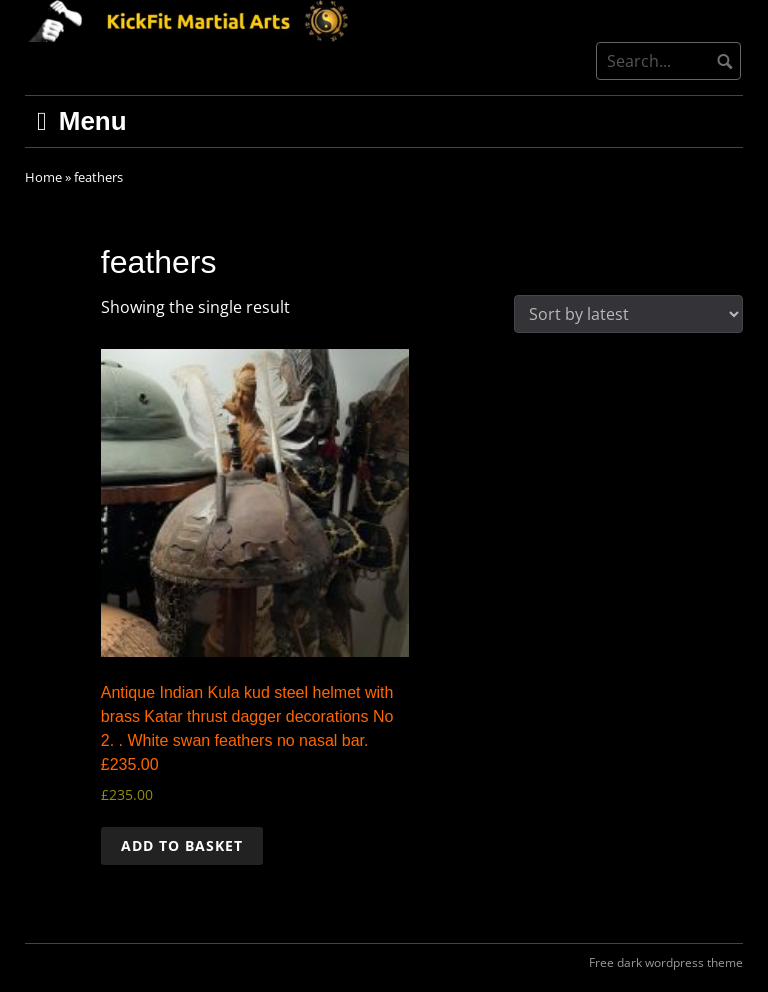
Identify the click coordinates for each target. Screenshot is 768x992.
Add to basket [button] (182, 845)
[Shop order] (628, 314)
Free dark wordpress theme (666, 962)
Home (43, 177)
